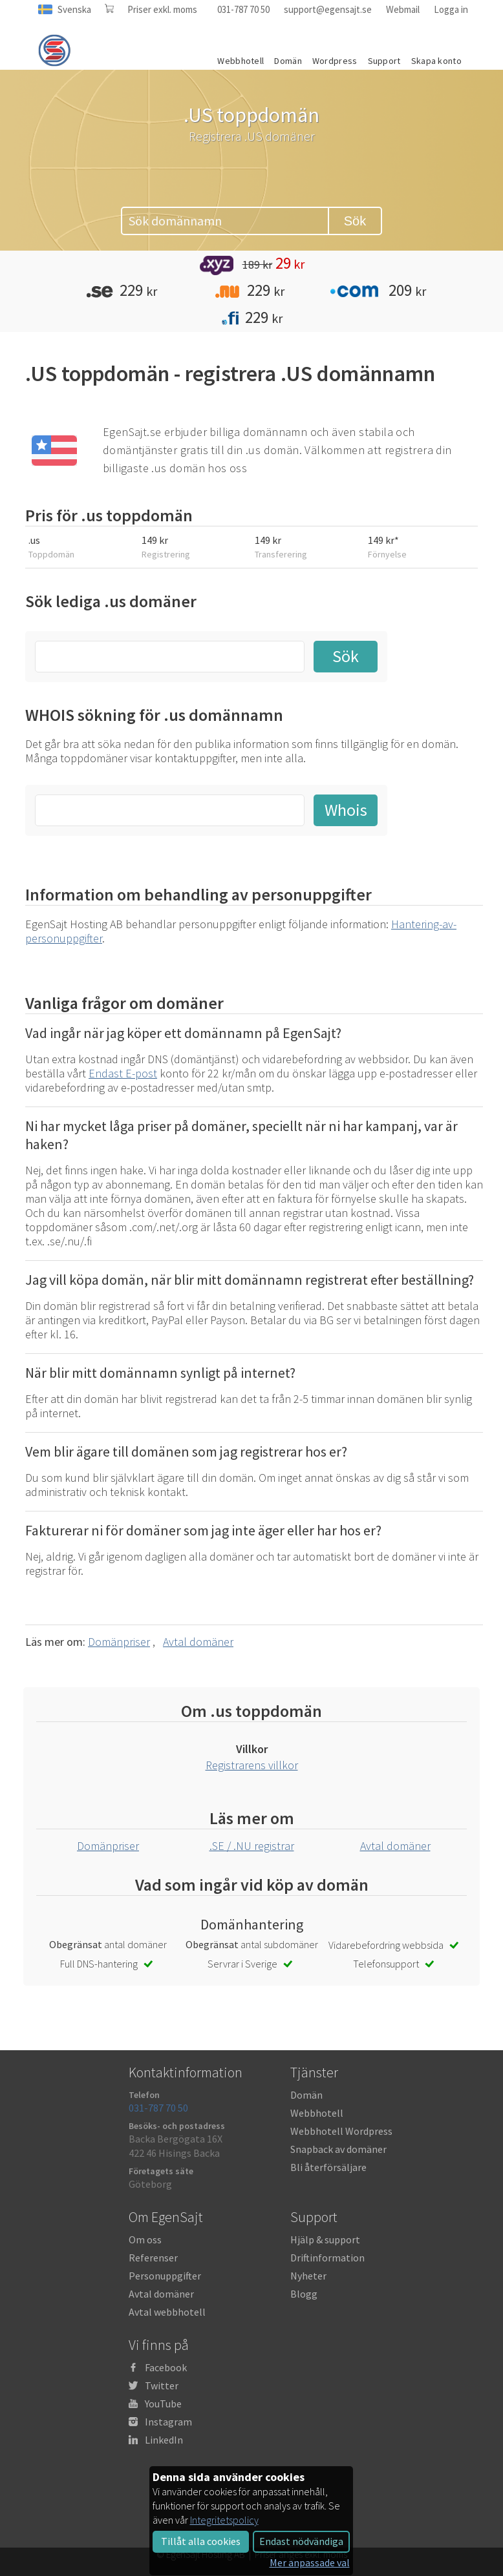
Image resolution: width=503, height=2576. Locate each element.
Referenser (153, 2257)
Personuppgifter (165, 2275)
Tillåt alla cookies (201, 2541)
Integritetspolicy (224, 2519)
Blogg (303, 2293)
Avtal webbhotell (167, 2311)
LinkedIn (164, 2439)
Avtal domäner (198, 1641)
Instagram (168, 2421)
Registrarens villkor (252, 1765)
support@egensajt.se (328, 9)
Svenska (74, 9)
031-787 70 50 (243, 9)
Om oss (145, 2239)
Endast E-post (123, 1073)
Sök (355, 221)
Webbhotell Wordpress (341, 2130)
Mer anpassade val (310, 2562)
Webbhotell (316, 2112)
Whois (346, 809)
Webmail (403, 9)
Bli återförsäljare (328, 2167)
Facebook (166, 2367)
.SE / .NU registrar (251, 1845)
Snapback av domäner (338, 2149)
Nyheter (308, 2275)
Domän (306, 2094)
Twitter (161, 2385)
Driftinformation (327, 2257)
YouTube (163, 2403)
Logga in (451, 9)
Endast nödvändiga (301, 2541)
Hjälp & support (325, 2239)
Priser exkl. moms (162, 9)
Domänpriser (119, 1641)
